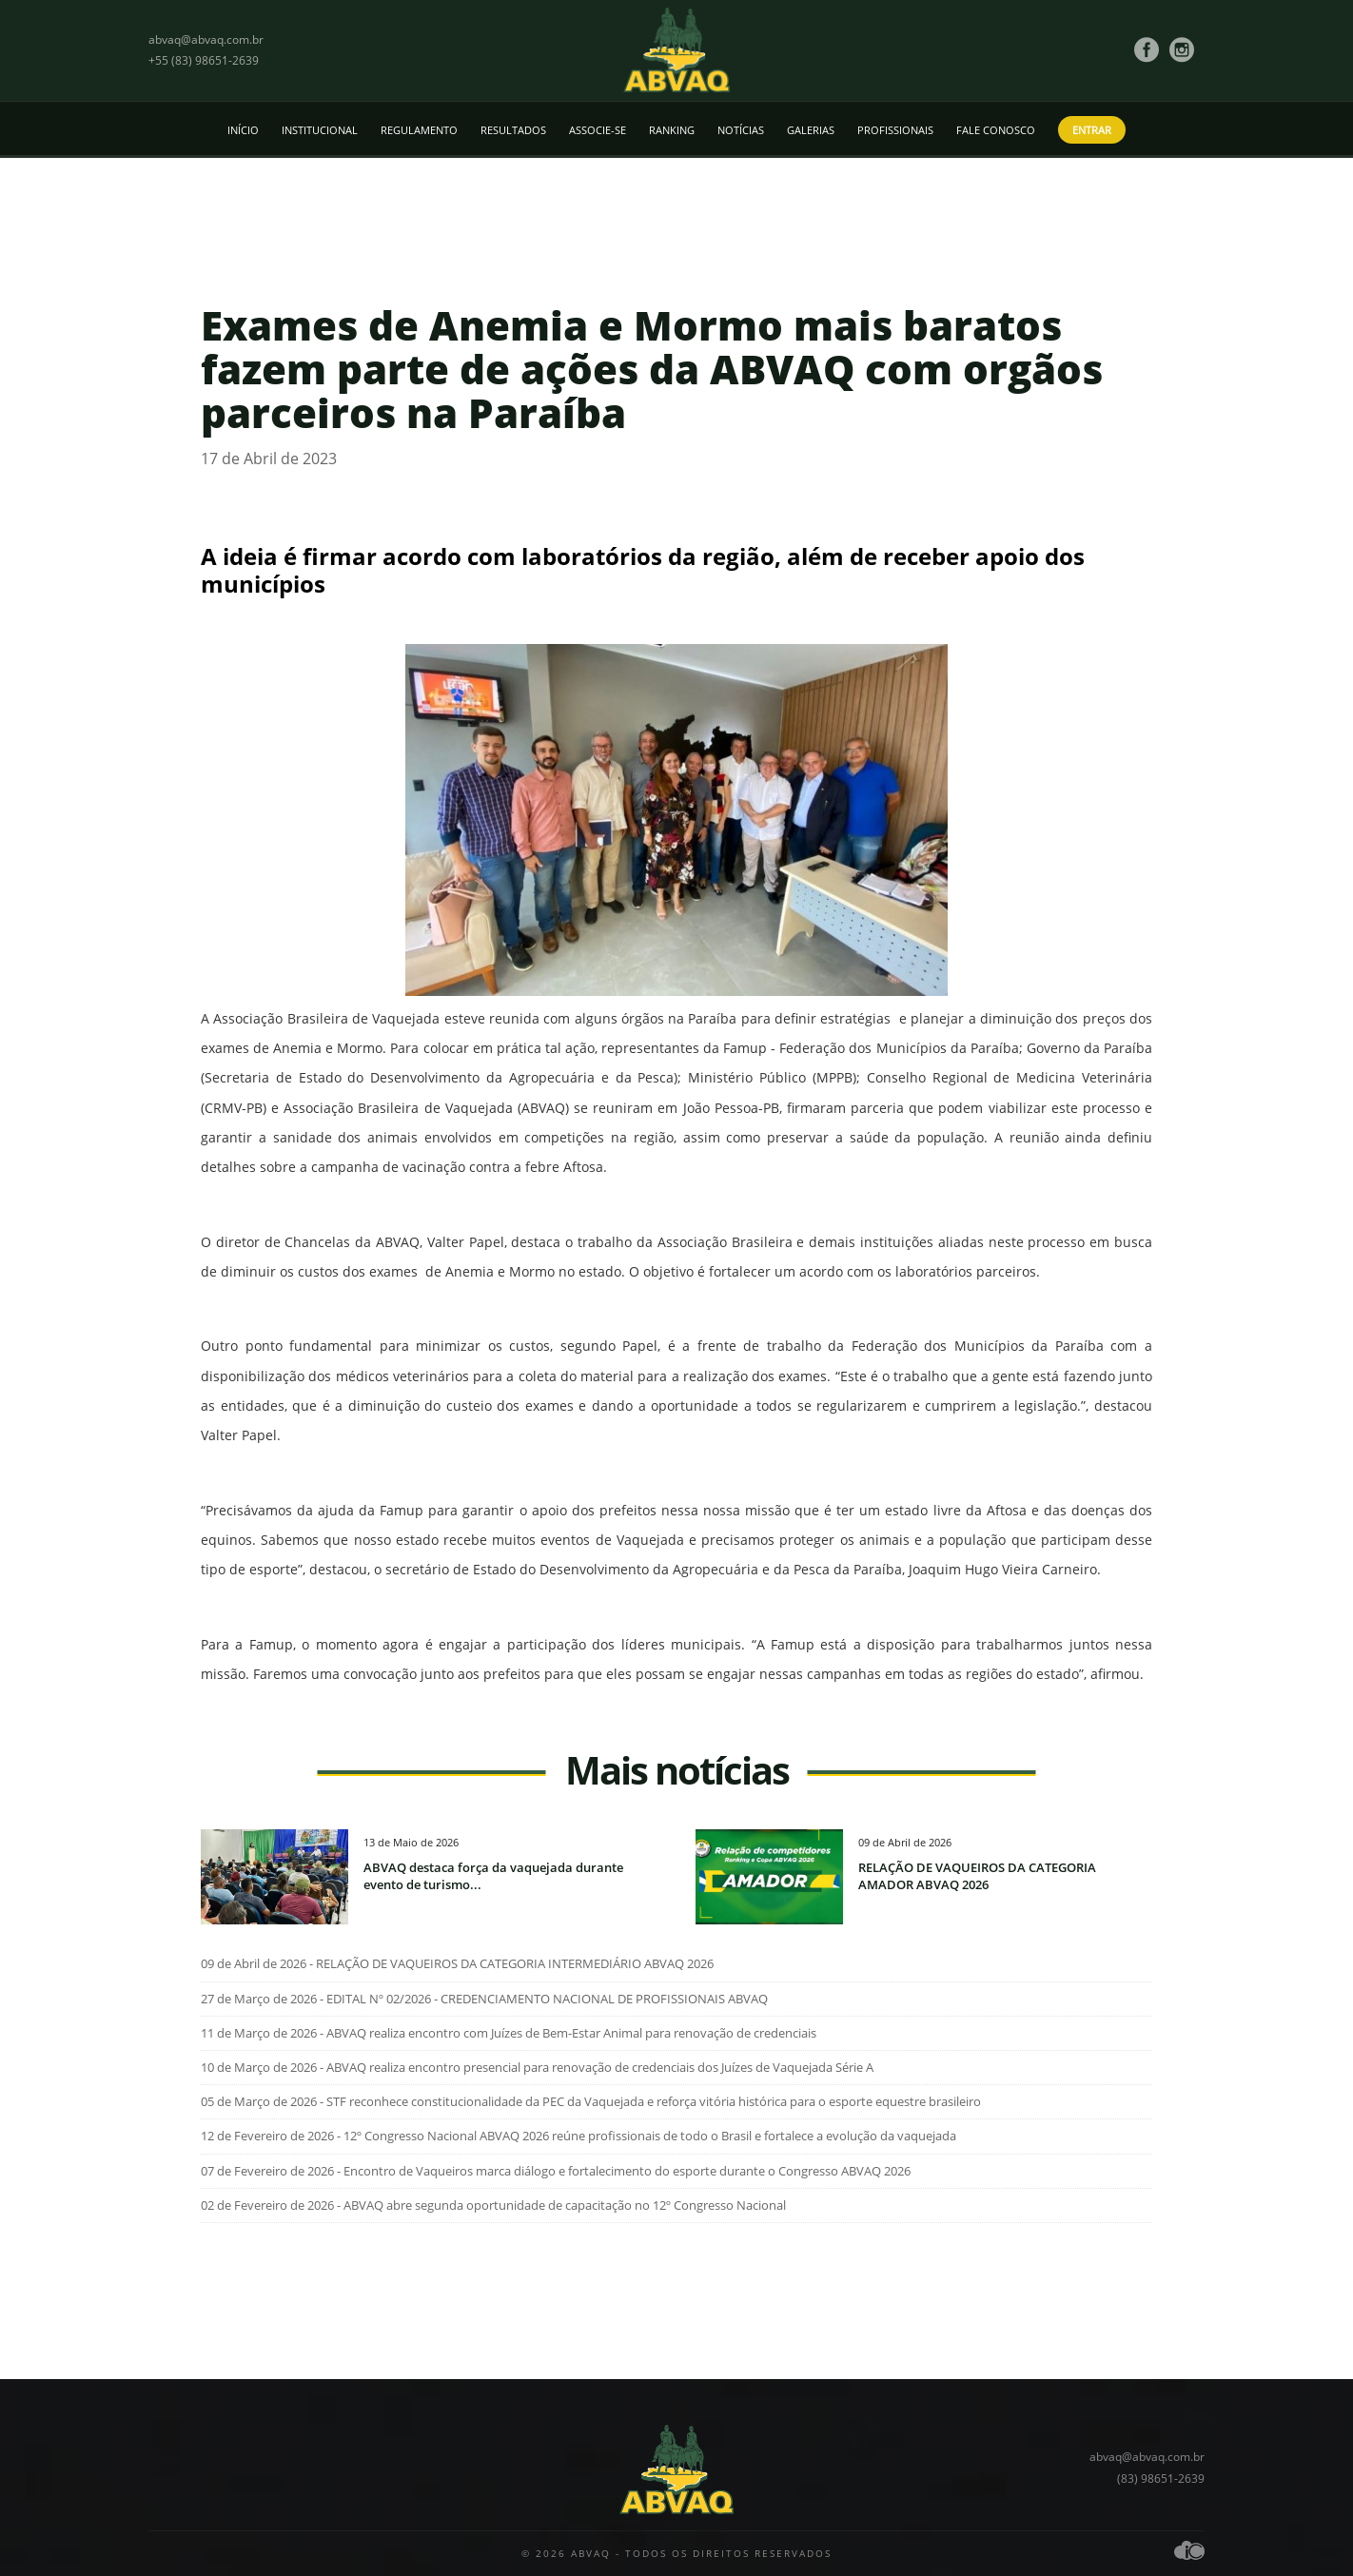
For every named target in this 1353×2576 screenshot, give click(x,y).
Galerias (810, 130)
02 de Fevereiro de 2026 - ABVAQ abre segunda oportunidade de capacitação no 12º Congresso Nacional (493, 2205)
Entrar (1091, 130)
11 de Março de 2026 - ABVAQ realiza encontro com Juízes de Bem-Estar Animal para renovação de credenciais (508, 2032)
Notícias (740, 130)
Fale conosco (995, 130)
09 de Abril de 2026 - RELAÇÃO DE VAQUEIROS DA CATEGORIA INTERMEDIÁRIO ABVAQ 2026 (457, 1963)
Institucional (320, 130)
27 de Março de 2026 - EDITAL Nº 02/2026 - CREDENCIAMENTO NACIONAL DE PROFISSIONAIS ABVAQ (484, 1998)
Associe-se (597, 130)
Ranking (672, 130)
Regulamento (419, 130)
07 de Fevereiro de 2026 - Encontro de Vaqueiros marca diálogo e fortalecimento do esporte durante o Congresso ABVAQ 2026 (556, 2170)
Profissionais (895, 130)
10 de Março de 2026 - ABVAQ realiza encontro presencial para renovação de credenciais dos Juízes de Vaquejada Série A (537, 2067)
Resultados (513, 130)
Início (243, 130)
